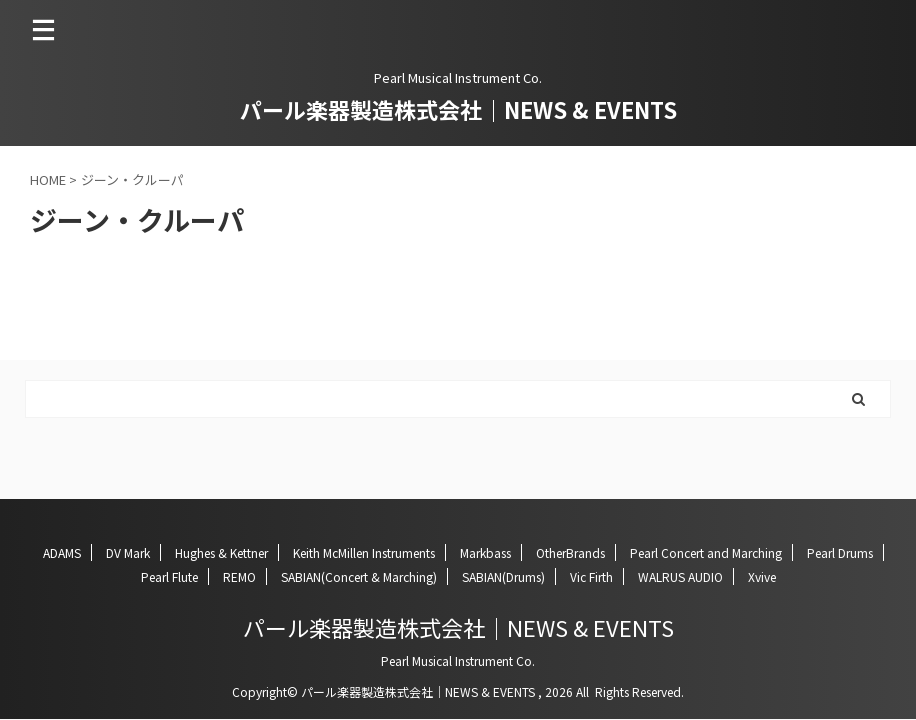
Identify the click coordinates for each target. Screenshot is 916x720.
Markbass (485, 552)
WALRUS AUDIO (680, 576)
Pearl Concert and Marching (706, 552)
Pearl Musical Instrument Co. (458, 660)
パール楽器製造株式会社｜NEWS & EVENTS (458, 109)
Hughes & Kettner (221, 552)
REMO (239, 576)
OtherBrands (570, 552)
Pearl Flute (169, 576)
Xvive (762, 576)
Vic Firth (591, 576)
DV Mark (128, 552)
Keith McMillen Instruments (364, 552)
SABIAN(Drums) (503, 576)
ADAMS (62, 552)
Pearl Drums (840, 552)
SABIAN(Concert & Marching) (359, 576)
